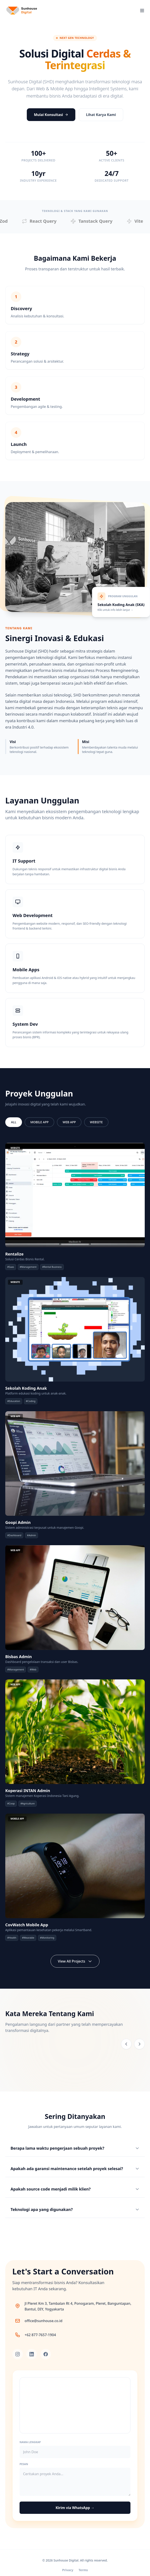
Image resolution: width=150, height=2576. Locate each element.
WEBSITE (96, 1122)
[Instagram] (17, 2354)
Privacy (67, 2570)
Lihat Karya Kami (101, 114)
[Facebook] (45, 2354)
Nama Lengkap (30, 2442)
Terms (83, 2570)
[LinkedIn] (31, 2354)
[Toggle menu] (142, 10)
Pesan (24, 2464)
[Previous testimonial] (126, 2044)
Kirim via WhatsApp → (75, 2507)
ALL (13, 1122)
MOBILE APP (39, 1122)
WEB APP (69, 1122)
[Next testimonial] (139, 2044)
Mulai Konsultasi (51, 114)
